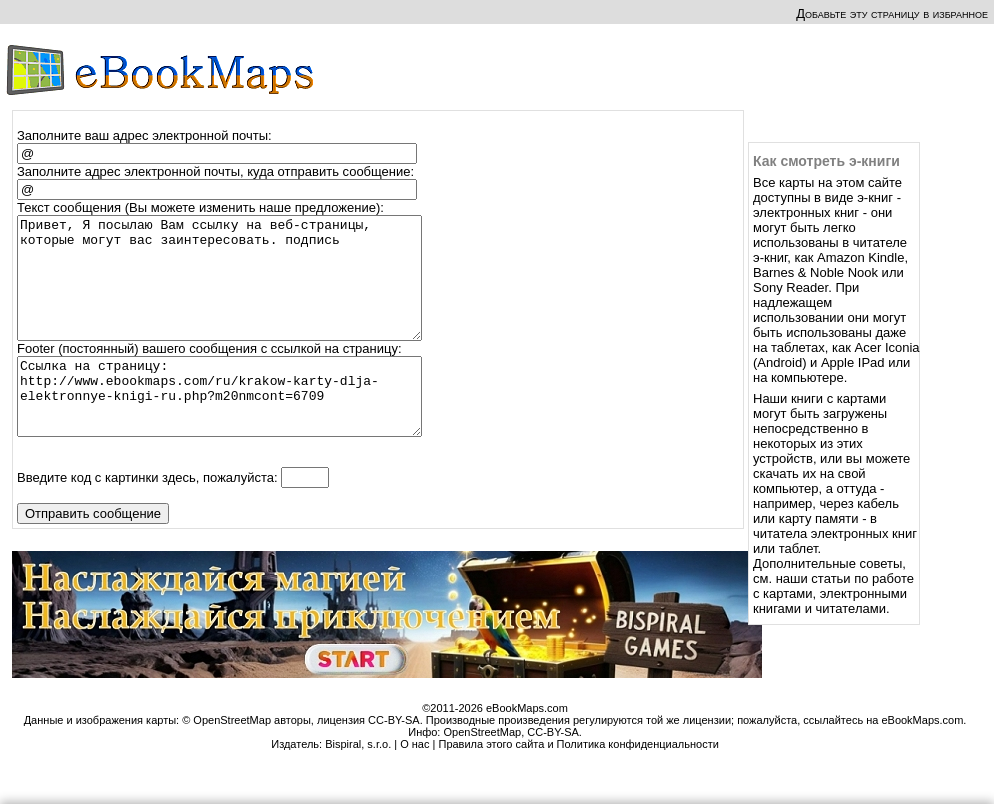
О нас (414, 783)
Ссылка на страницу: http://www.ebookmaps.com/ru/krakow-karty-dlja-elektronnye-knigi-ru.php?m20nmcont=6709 (228, 428)
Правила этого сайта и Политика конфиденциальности (578, 783)
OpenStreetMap (482, 771)
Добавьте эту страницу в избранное (892, 13)
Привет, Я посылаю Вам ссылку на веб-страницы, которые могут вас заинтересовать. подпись (228, 290)
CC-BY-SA (553, 771)
